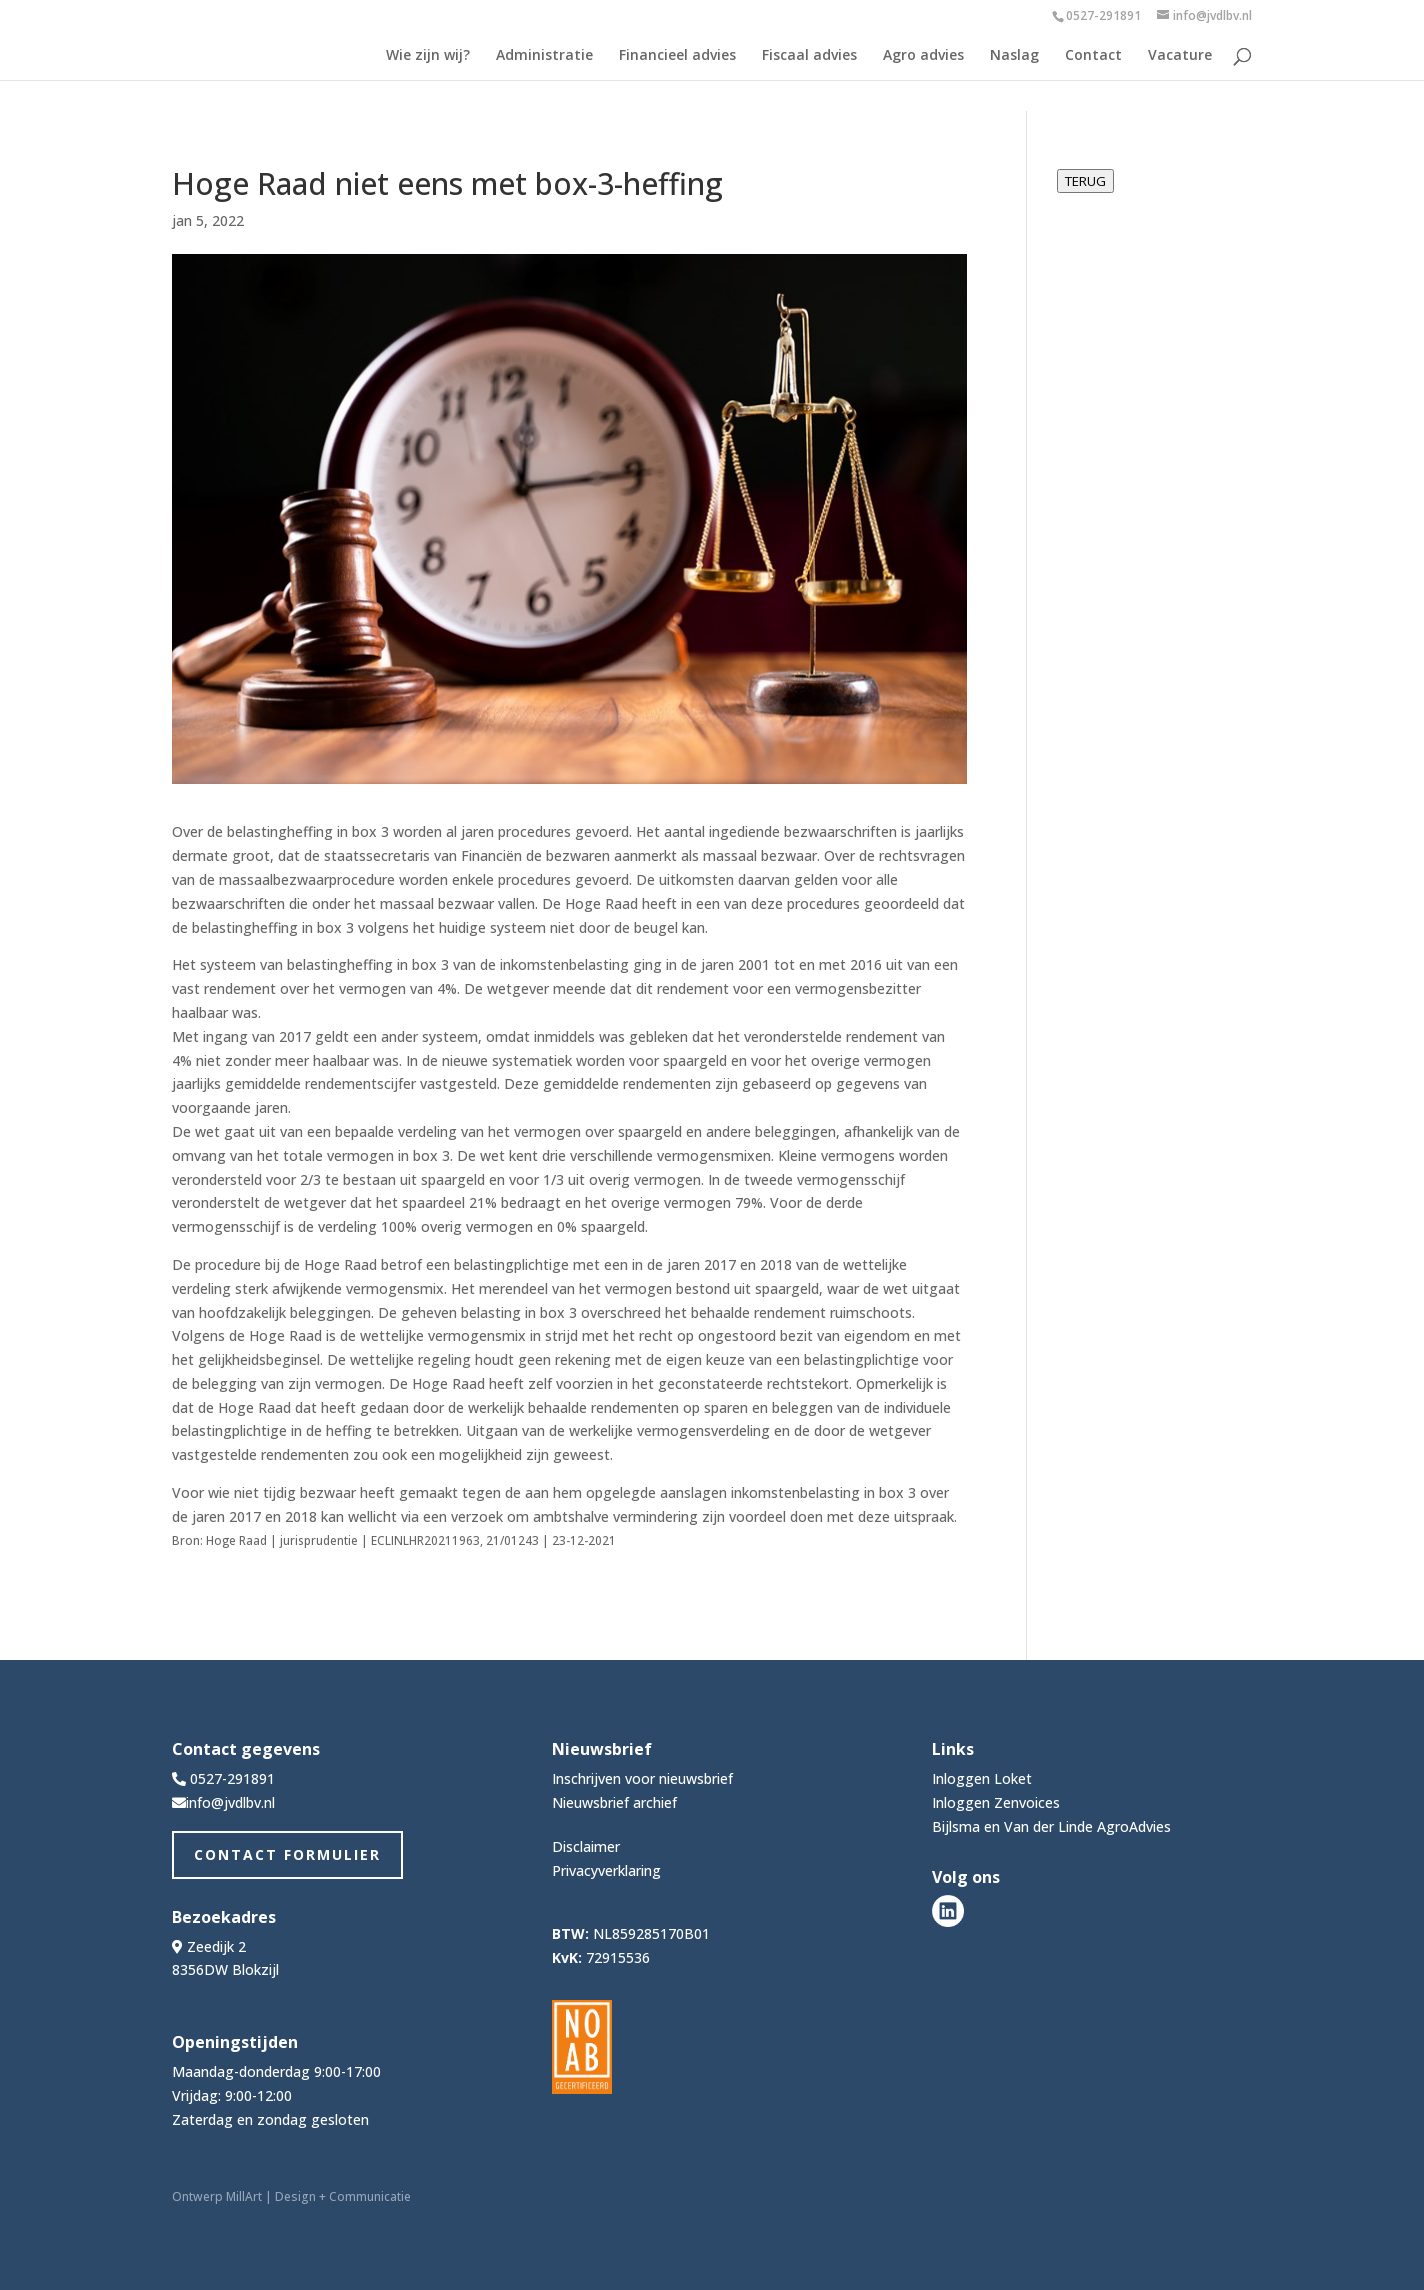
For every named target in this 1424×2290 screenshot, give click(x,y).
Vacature (1180, 56)
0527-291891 (1103, 15)
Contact (1093, 56)
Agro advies (923, 56)
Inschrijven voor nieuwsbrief (642, 1778)
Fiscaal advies (809, 56)
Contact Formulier (287, 1854)
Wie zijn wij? (428, 56)
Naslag (1014, 56)
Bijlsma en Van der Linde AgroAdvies (1051, 1826)
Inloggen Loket (982, 1778)
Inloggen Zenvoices (996, 1802)
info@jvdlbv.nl (230, 1802)
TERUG (1085, 181)
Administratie (544, 56)
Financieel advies (677, 56)
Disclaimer (586, 1846)
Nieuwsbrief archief (614, 1802)
